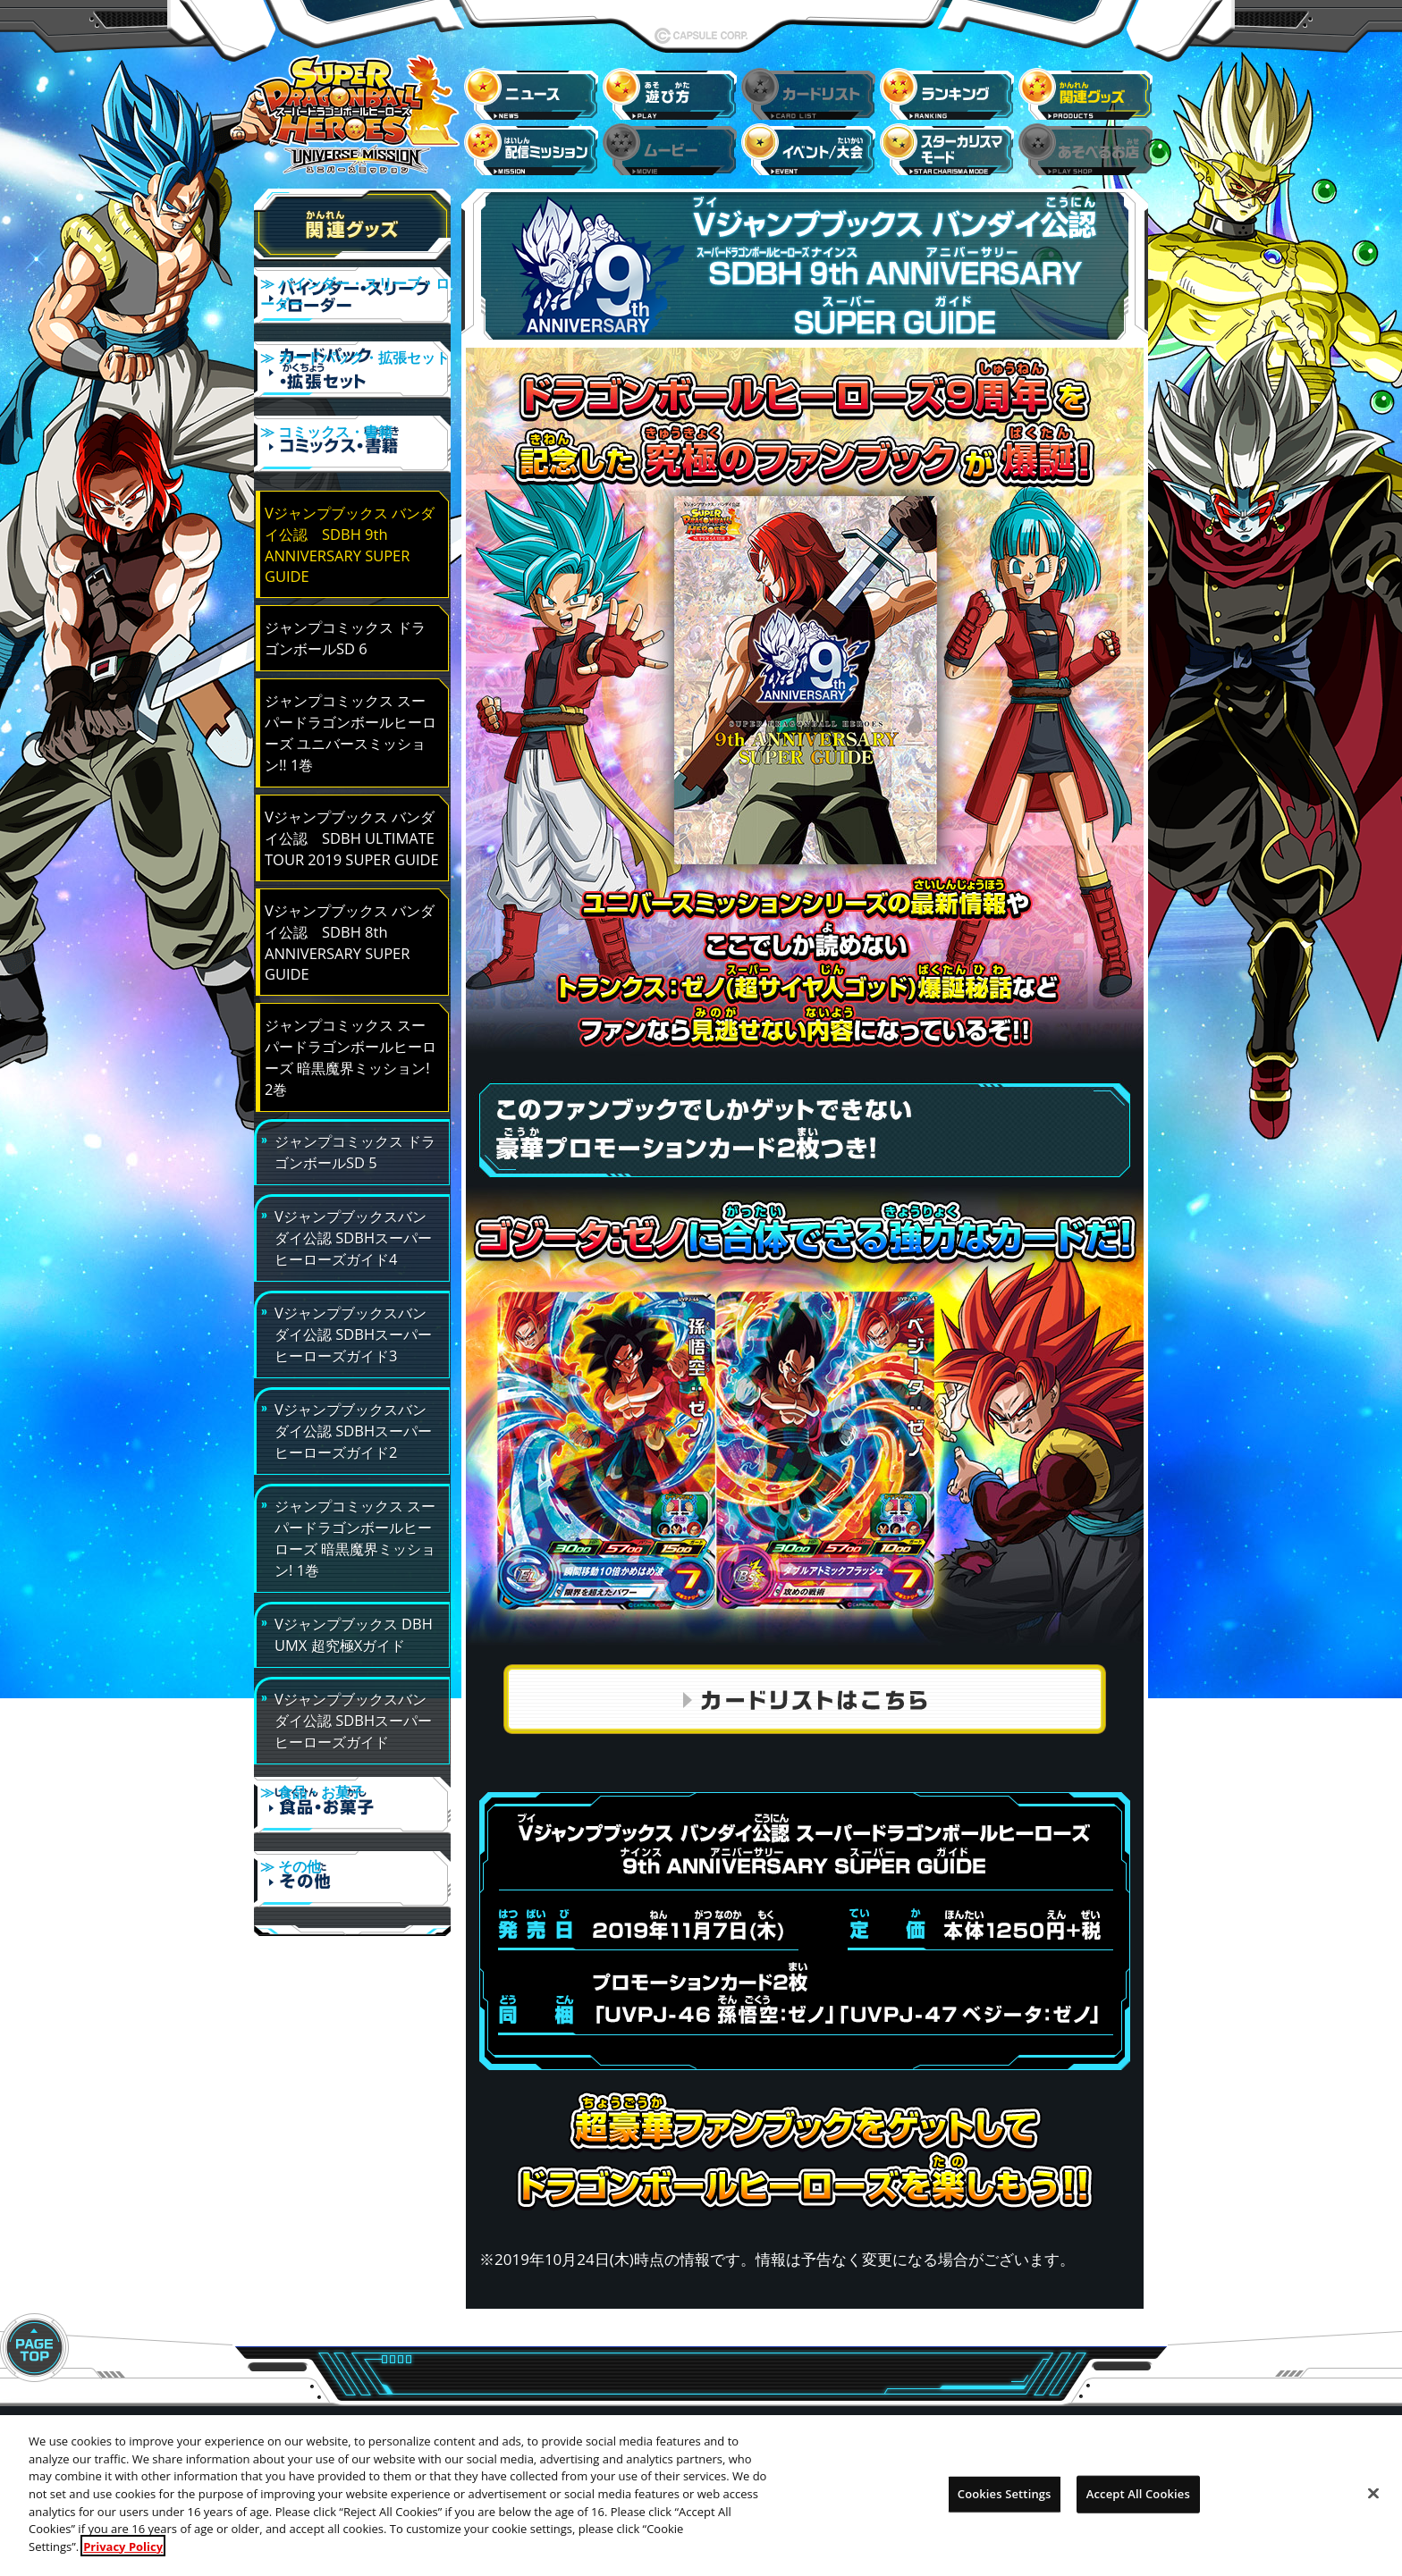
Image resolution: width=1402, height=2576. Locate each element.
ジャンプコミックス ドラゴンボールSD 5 (354, 1116)
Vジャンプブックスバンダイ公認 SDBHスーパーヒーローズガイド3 (353, 1298)
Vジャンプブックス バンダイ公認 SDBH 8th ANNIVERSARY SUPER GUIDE (350, 906)
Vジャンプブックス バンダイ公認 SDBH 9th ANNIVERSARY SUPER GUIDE (350, 509)
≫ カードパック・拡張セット (352, 361)
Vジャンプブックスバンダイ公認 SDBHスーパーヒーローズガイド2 (353, 1395)
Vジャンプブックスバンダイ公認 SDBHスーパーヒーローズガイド (353, 1684)
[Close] (1373, 2505)
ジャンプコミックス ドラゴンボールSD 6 (345, 602)
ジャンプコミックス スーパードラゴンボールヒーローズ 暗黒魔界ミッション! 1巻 (354, 1502)
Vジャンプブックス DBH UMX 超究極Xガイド (353, 1599)
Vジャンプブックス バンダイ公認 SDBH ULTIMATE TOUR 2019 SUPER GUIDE (352, 802)
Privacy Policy (123, 2557)
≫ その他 (352, 1835)
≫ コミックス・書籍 (352, 423)
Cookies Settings (1005, 2505)
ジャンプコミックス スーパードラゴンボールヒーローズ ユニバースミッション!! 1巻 (350, 696)
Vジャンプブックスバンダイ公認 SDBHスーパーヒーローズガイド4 (353, 1201)
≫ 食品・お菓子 (352, 1772)
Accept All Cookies (1138, 2505)
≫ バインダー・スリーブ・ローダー (352, 298)
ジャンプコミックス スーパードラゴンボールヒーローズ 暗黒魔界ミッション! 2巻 (350, 1021)
